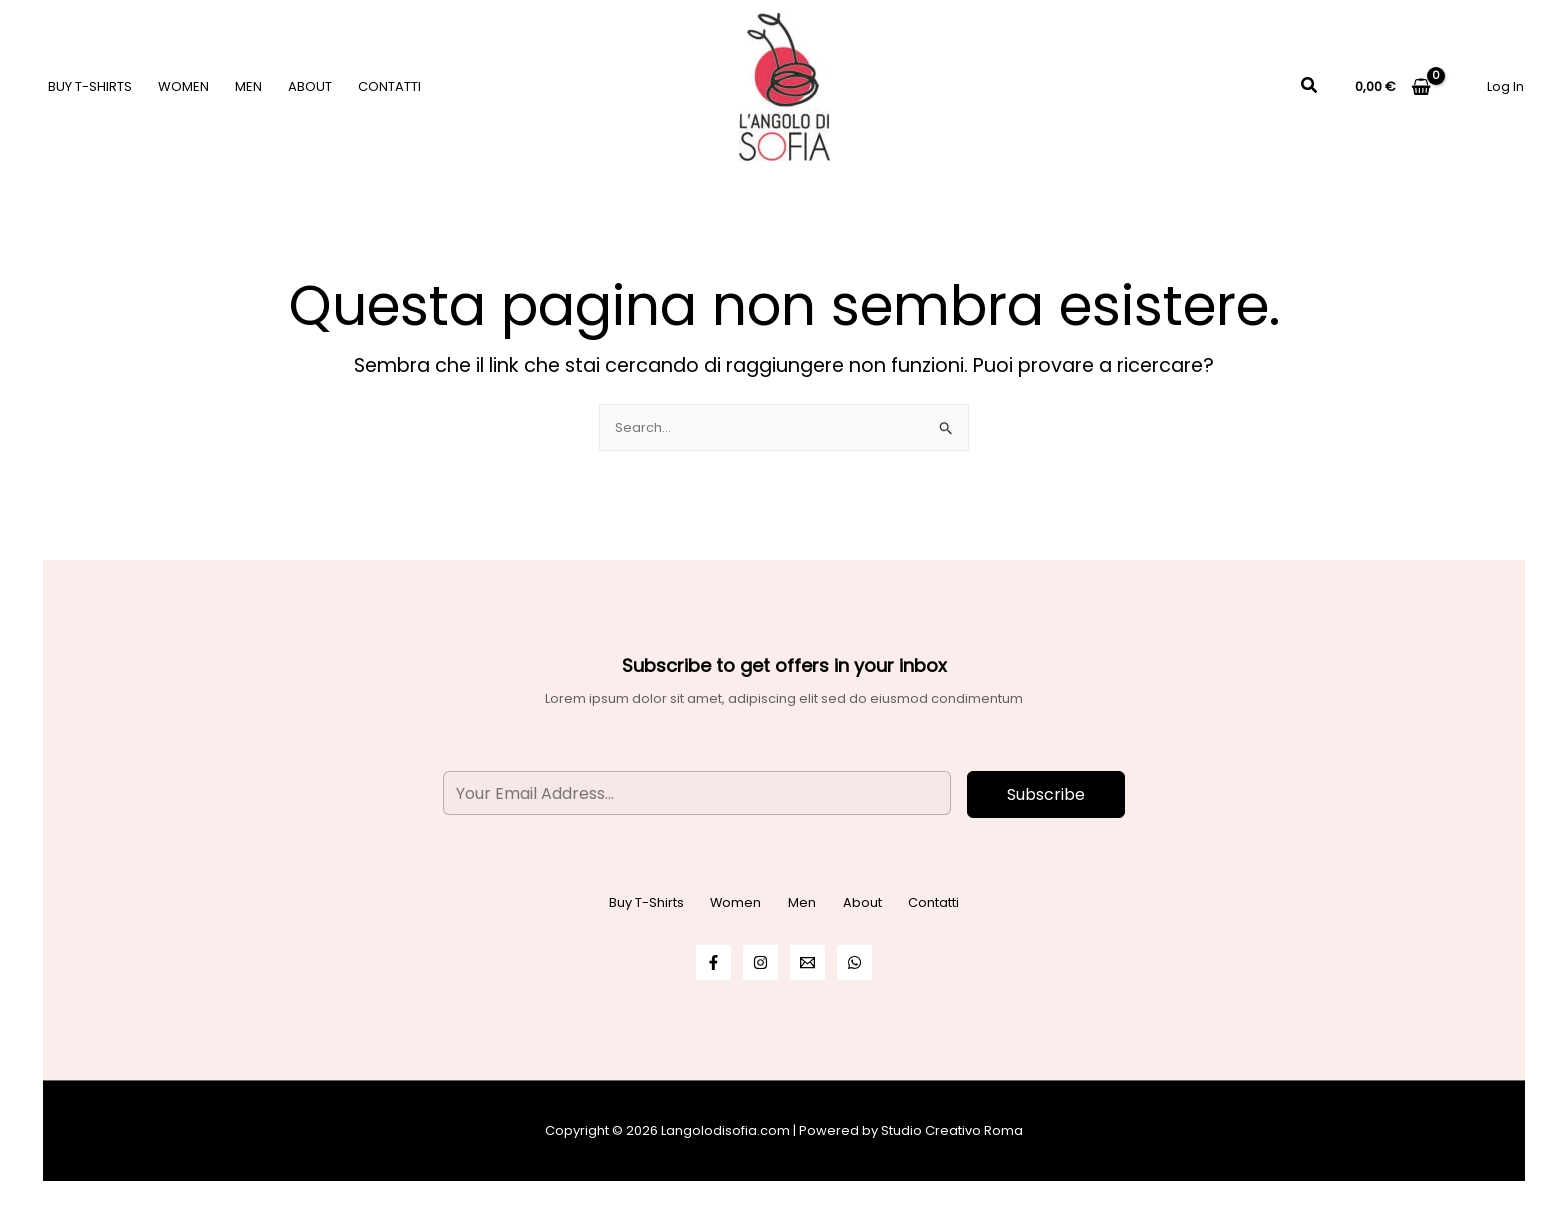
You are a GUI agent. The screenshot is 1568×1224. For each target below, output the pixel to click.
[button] (1310, 87)
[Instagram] (760, 962)
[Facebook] (713, 962)
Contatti (389, 86)
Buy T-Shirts (90, 86)
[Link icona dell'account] (1505, 86)
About (310, 86)
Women (183, 86)
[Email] (807, 962)
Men (248, 86)
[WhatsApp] (854, 962)
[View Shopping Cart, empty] (1393, 86)
